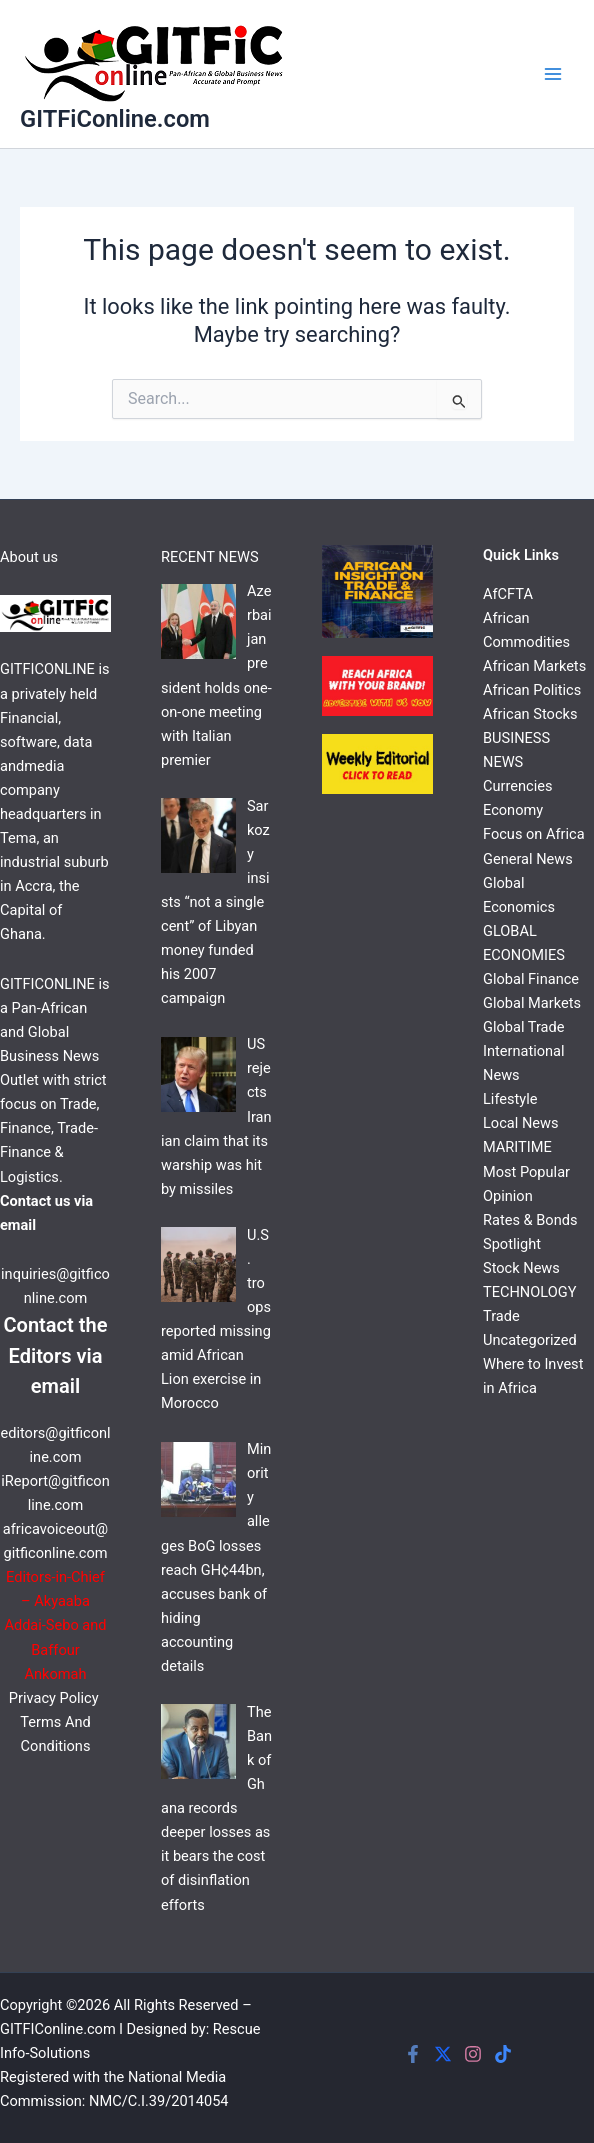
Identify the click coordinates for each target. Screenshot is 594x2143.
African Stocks (530, 714)
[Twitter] (443, 2054)
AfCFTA (508, 594)
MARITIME (517, 1147)
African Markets (534, 666)
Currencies (517, 786)
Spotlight (512, 1244)
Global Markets (532, 1003)
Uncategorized (530, 1340)
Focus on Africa (534, 834)
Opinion (508, 1196)
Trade (501, 1316)
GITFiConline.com (115, 119)
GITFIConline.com (58, 2029)
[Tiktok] (503, 2054)
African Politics (532, 690)
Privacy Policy (55, 1698)
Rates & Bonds (530, 1220)
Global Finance (531, 979)
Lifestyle (510, 1099)
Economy (513, 810)
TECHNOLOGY (529, 1292)
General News (528, 859)
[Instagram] (473, 2054)
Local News (521, 1123)
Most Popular (526, 1172)
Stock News (521, 1268)
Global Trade (523, 1027)
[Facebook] (413, 2054)
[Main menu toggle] (553, 74)
